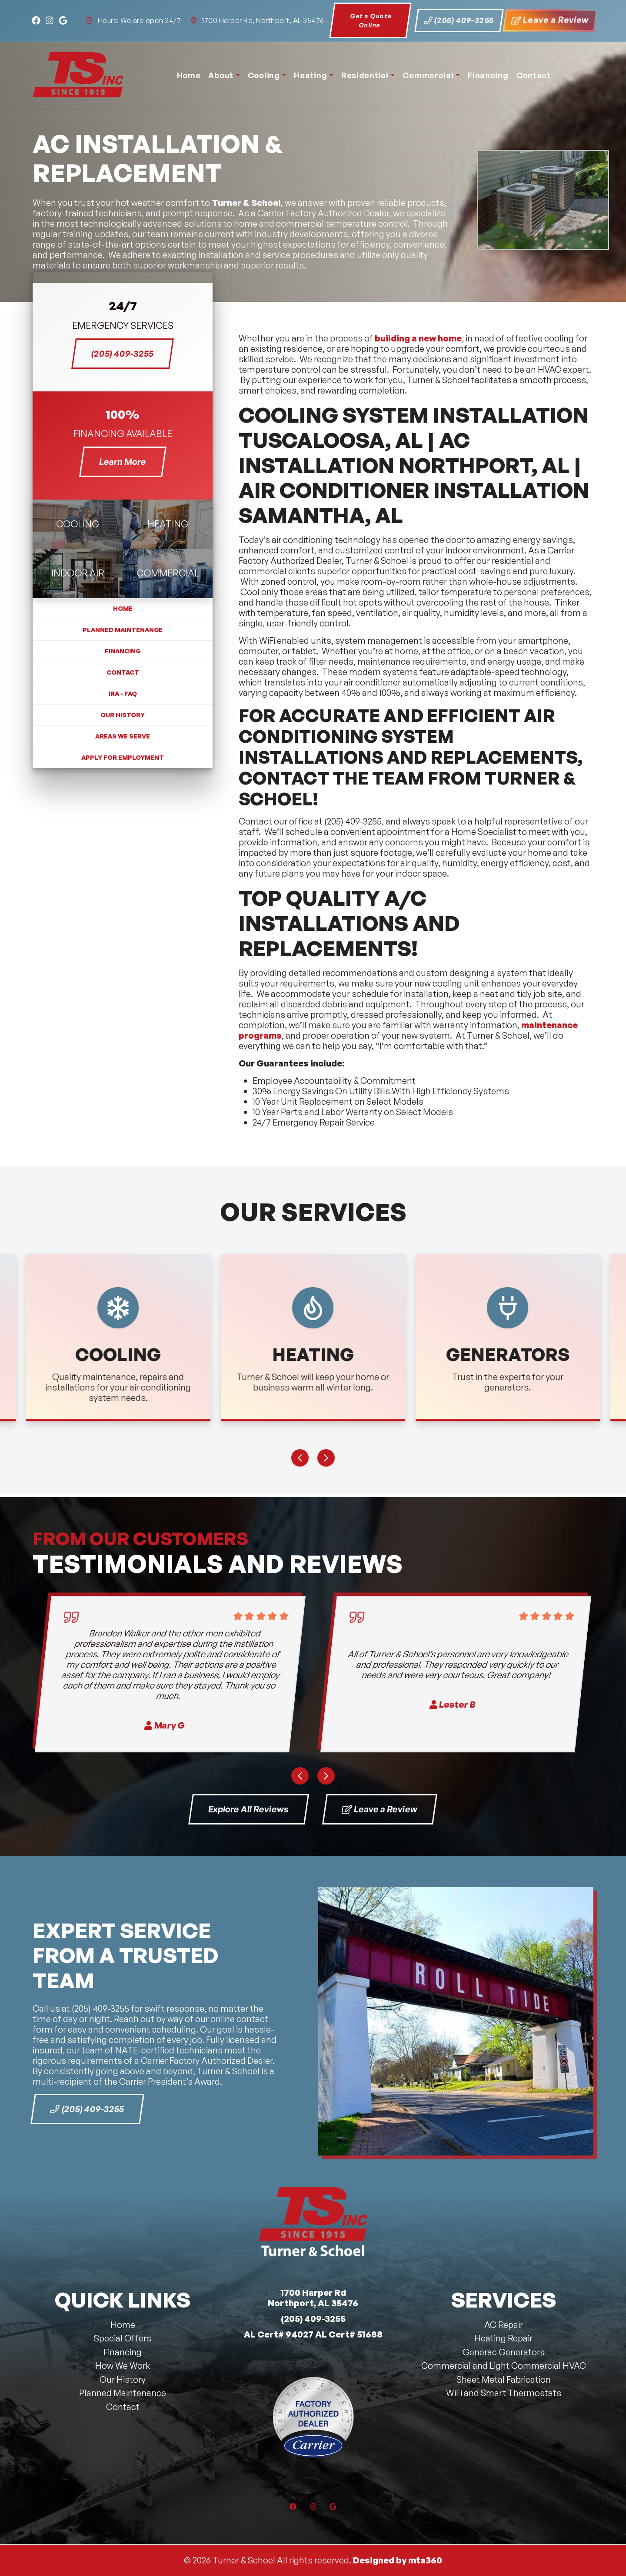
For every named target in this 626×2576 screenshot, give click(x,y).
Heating (310, 75)
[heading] (78, 524)
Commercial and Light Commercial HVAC (503, 2365)
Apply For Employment (122, 757)
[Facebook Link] (36, 20)
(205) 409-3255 (459, 20)
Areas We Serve (122, 736)
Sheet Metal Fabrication (503, 2379)
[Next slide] (326, 1458)
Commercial (428, 75)
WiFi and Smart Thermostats (503, 2392)
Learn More (132, 461)
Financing (488, 75)
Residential (365, 75)
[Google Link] (63, 20)
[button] (118, 1337)
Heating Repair (503, 2338)
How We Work (122, 2365)
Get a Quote (370, 21)
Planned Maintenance (123, 629)
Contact (533, 75)
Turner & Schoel (246, 202)
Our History (122, 714)
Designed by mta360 (397, 2560)
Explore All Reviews (249, 1809)
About (220, 75)
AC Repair (503, 2324)
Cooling (264, 75)
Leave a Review (550, 20)
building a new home (418, 338)
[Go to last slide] (300, 1458)
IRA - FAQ (123, 693)
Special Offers (122, 2338)
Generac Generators (504, 2352)
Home (189, 75)
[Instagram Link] (49, 20)
